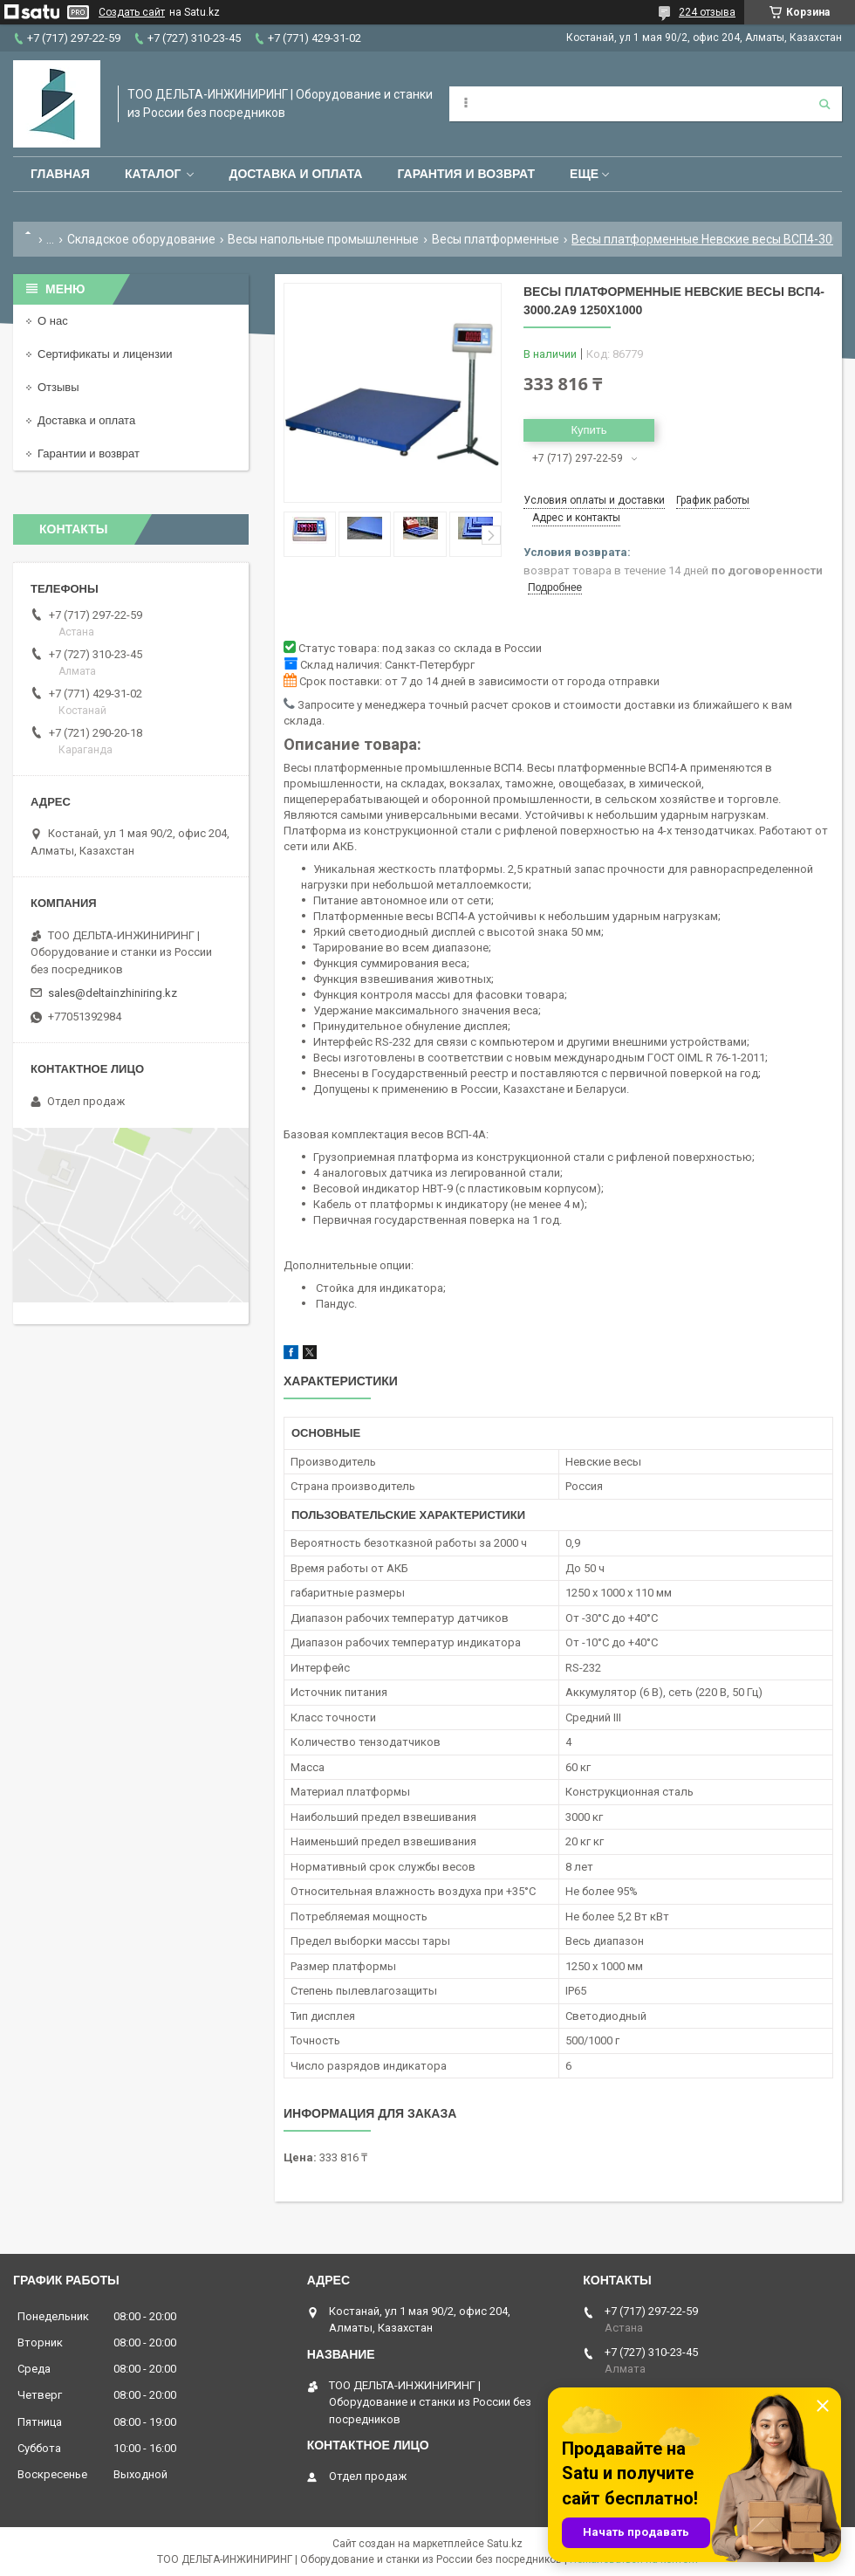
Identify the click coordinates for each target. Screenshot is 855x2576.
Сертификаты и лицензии (105, 354)
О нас (53, 320)
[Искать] (824, 103)
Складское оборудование (141, 239)
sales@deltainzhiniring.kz (112, 992)
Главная (60, 174)
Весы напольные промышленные (323, 239)
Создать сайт (132, 12)
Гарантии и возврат (89, 453)
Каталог (153, 174)
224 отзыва (707, 12)
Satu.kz (505, 2544)
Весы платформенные (495, 239)
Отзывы (58, 387)
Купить (588, 429)
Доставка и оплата (295, 174)
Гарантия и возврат (466, 174)
